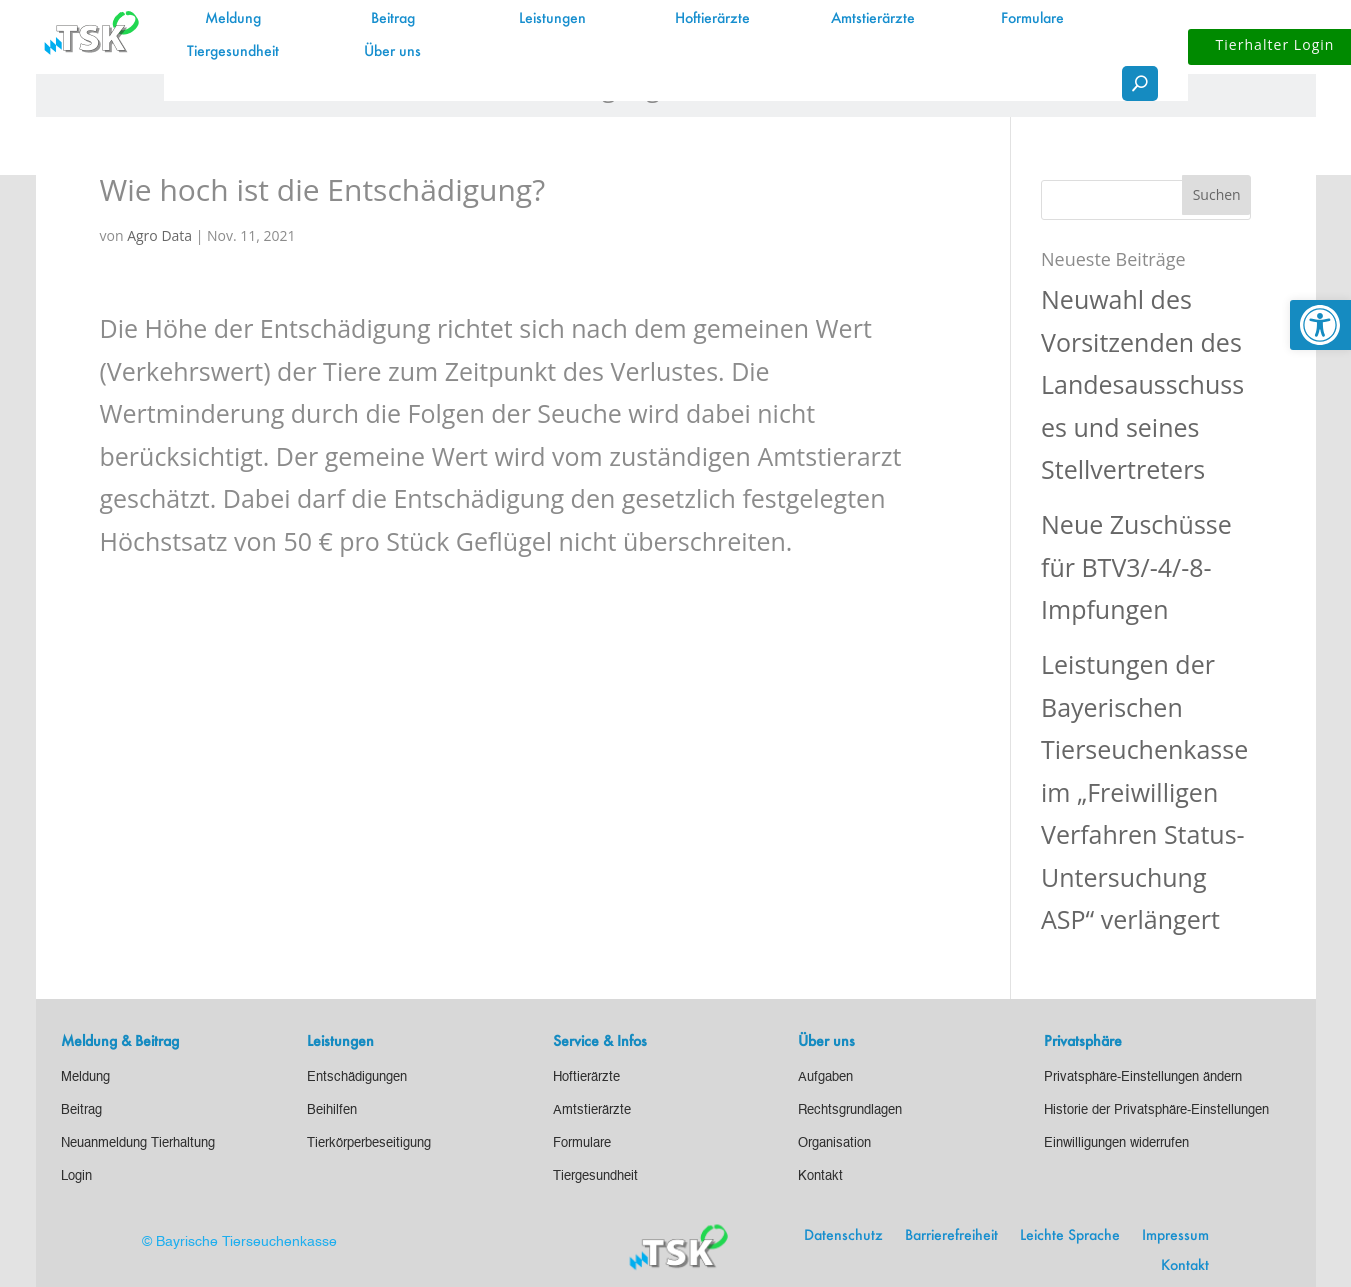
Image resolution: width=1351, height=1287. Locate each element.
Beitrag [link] (393, 19)
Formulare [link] (1032, 19)
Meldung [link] (233, 19)
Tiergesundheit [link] (233, 52)
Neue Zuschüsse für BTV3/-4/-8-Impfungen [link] (1136, 566)
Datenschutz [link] (843, 1236)
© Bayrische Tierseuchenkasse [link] (239, 1242)
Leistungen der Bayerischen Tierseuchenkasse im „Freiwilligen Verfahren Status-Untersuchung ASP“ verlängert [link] (1144, 791)
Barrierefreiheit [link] (951, 1236)
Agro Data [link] (159, 235)
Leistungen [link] (552, 19)
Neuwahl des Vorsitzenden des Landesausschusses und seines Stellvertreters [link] (1142, 384)
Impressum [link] (1175, 1236)
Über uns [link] (392, 52)
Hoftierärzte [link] (712, 19)
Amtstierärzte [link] (873, 19)
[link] (1320, 325)
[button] (1217, 195)
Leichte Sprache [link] (1070, 1236)
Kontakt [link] (1185, 1266)
